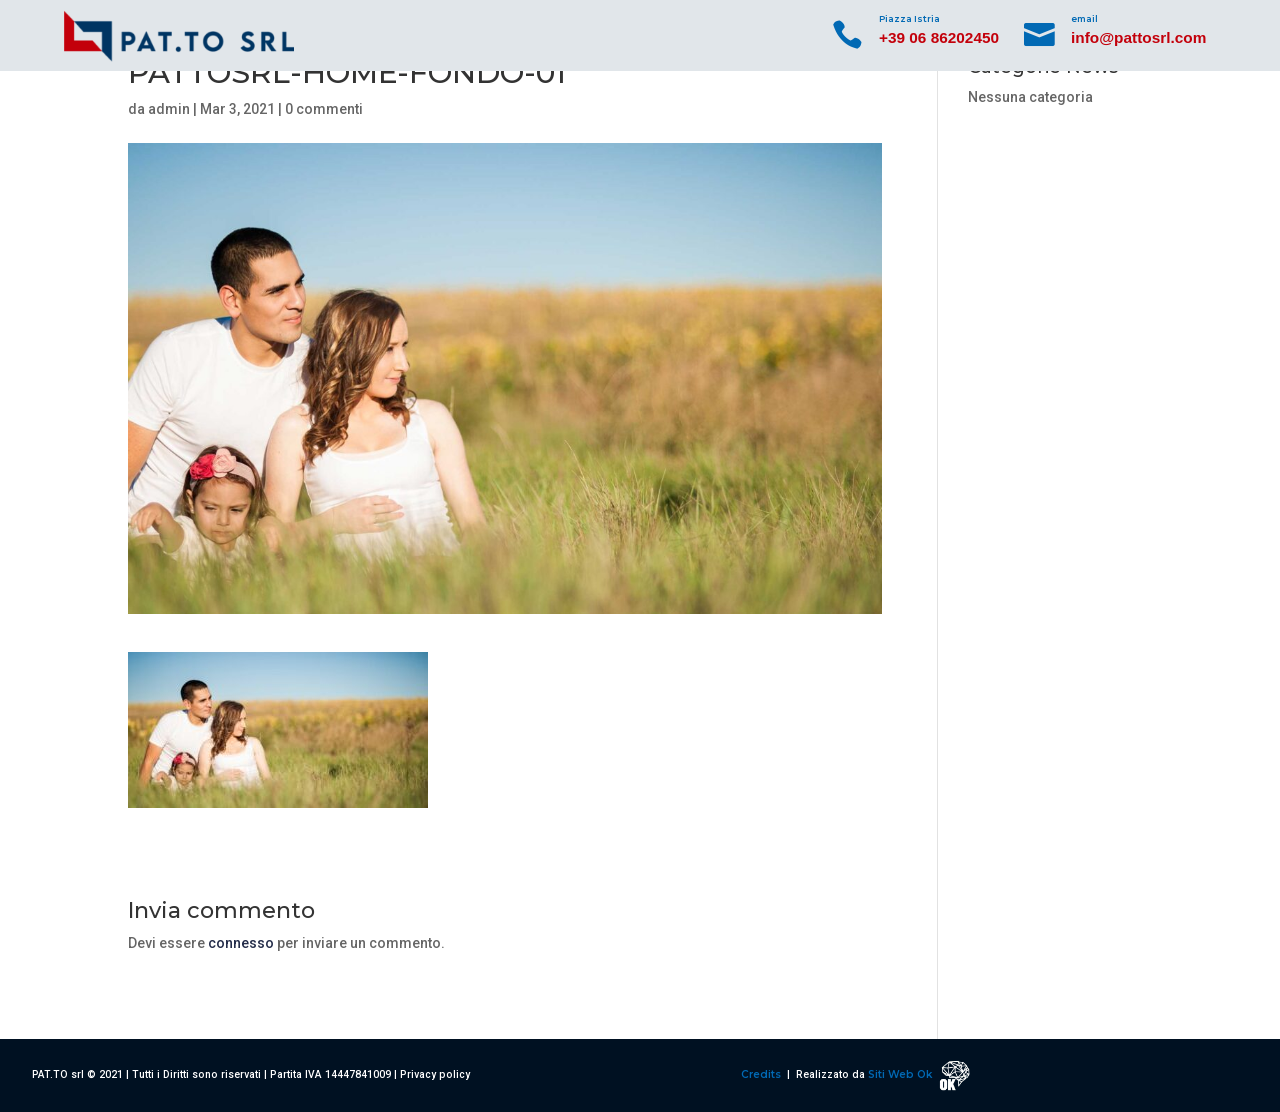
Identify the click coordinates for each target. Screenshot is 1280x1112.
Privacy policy (435, 1074)
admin (169, 109)
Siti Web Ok (901, 1074)
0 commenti (324, 109)
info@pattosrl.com (1138, 37)
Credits (762, 1074)
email (1084, 18)
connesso (241, 943)
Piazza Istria (909, 18)
